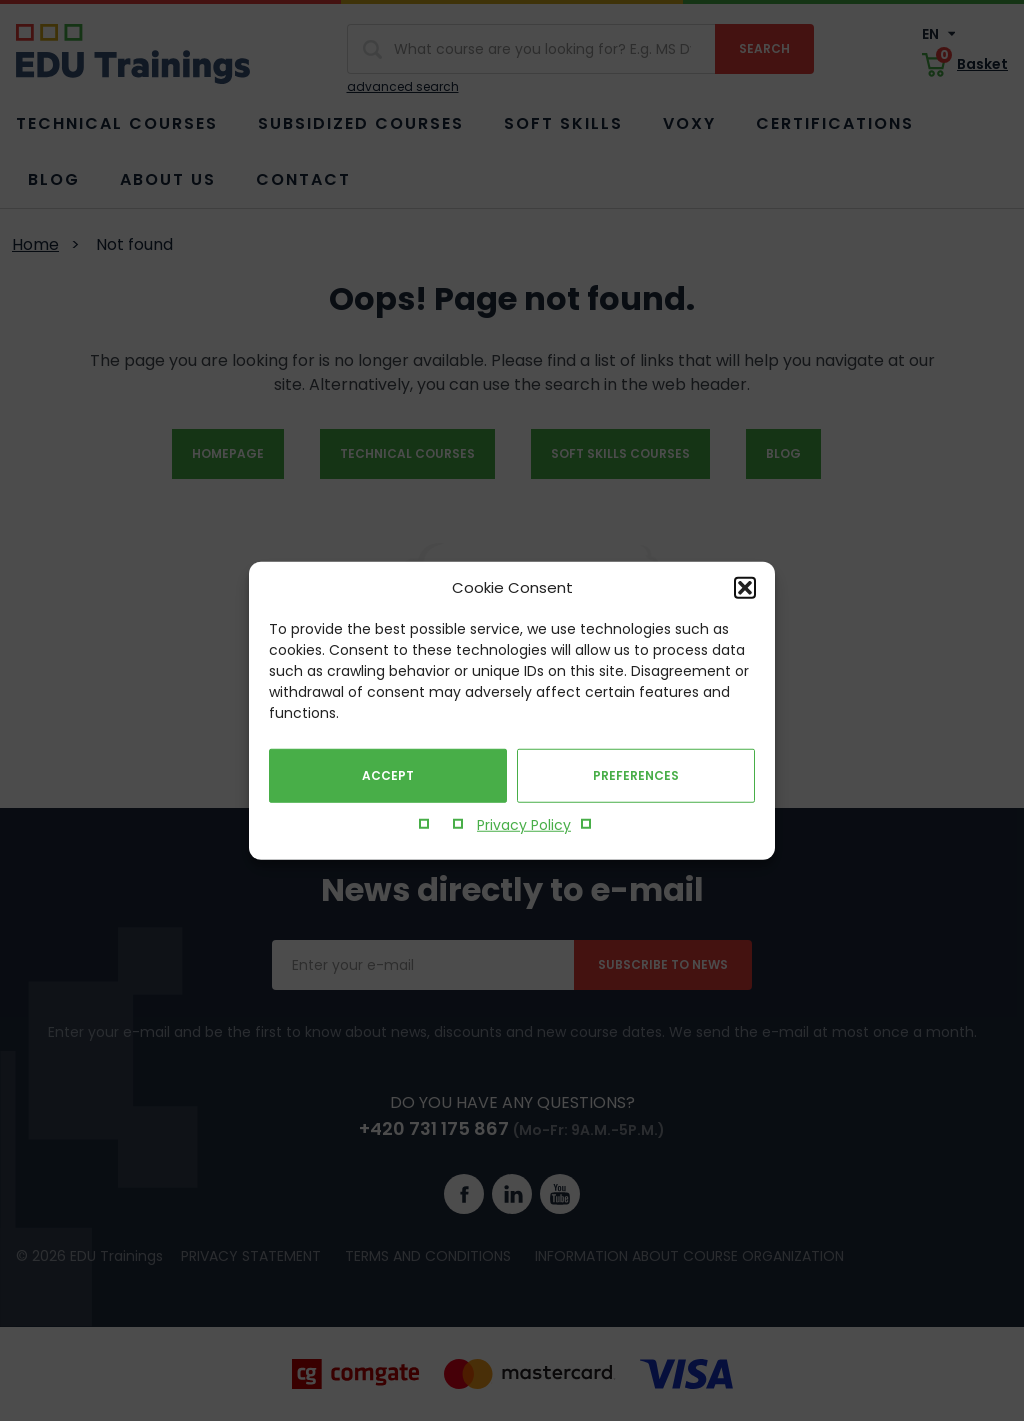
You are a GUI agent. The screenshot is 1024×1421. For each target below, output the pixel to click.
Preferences (636, 775)
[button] (745, 588)
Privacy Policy (524, 825)
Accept (388, 775)
